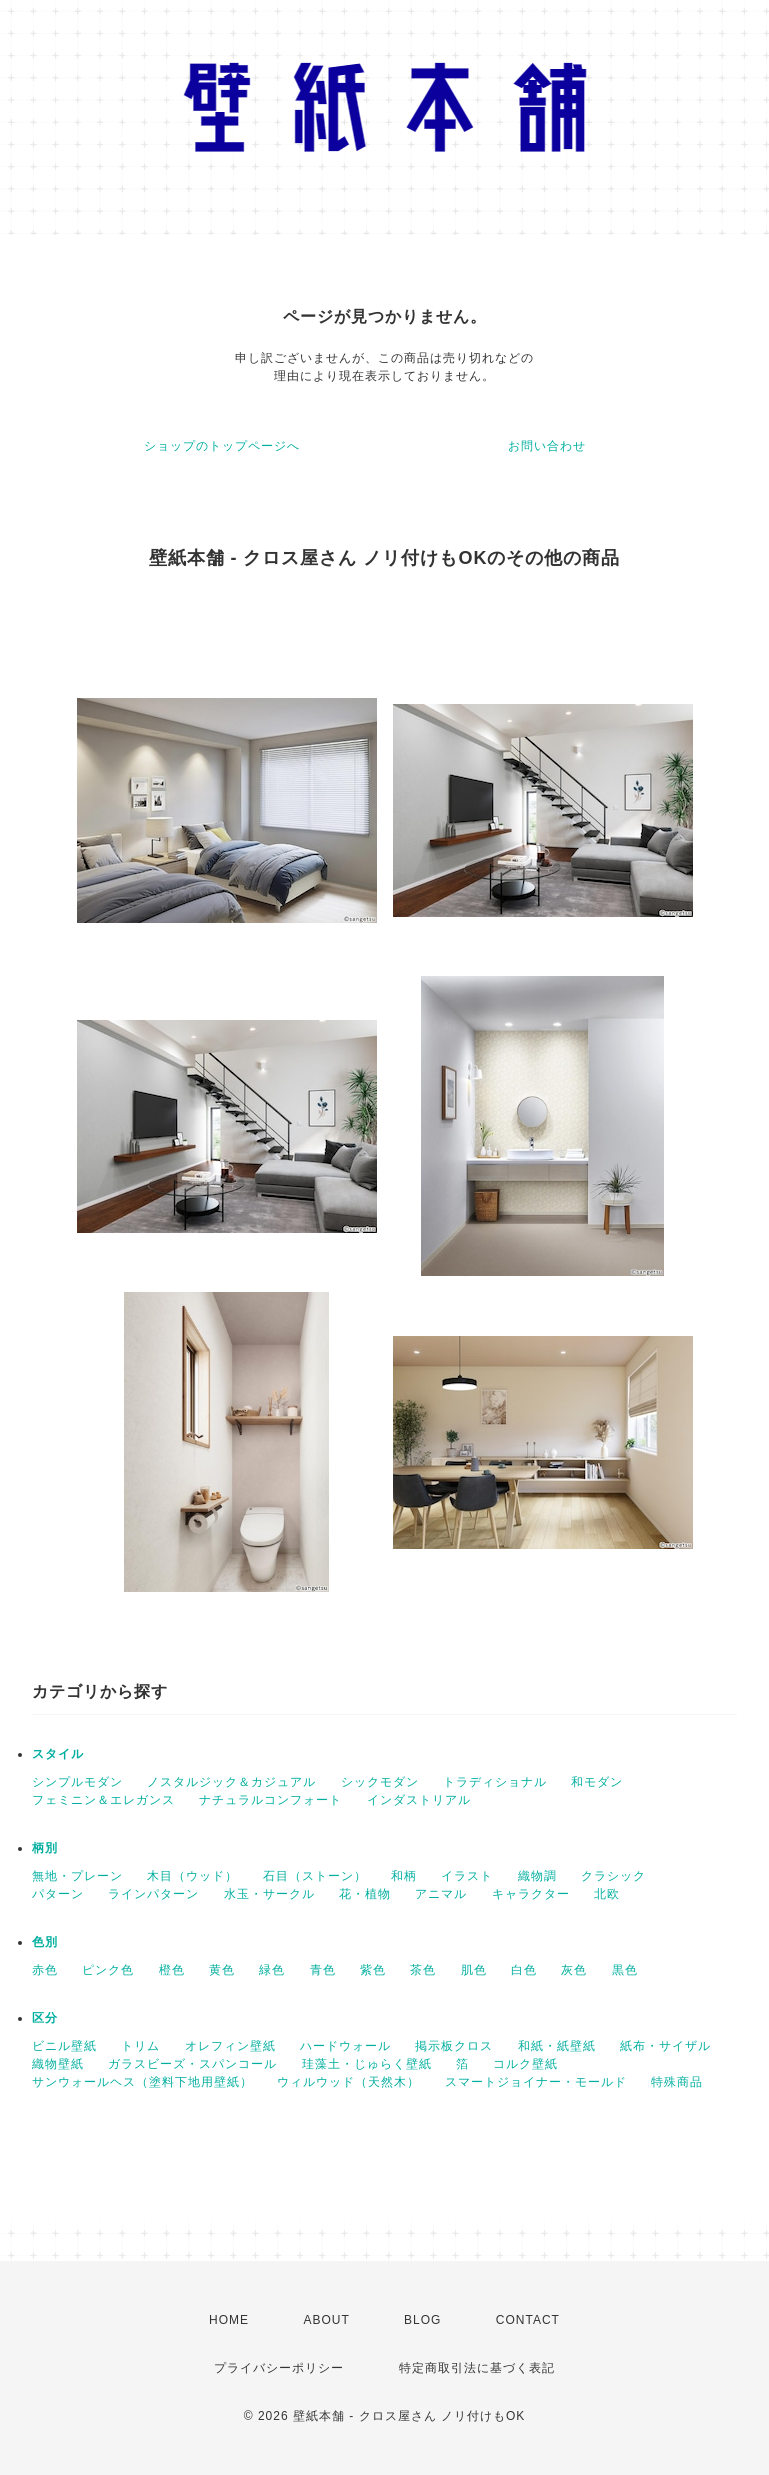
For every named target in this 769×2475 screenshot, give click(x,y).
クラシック (613, 1876)
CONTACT (528, 2320)
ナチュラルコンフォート (270, 1800)
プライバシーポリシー (279, 2368)
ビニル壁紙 (64, 2046)
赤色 (45, 1970)
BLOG (422, 2320)
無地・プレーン (77, 1876)
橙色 (172, 1970)
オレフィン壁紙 (230, 2046)
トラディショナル (495, 1782)
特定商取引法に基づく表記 (477, 2368)
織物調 (537, 1876)
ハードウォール (345, 2046)
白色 (524, 1970)
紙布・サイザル (665, 2046)
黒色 (625, 1970)
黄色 (222, 1970)
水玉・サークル (269, 1894)
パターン (58, 1894)
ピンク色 (108, 1970)
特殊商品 (677, 2082)
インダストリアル (419, 1800)
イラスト (467, 1876)
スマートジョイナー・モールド (536, 2082)
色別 (45, 1942)
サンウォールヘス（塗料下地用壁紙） (142, 2082)
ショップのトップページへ (222, 446)
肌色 (474, 1970)
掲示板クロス (454, 2046)
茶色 (423, 1970)
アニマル (441, 1894)
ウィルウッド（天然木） (348, 2082)
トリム (140, 2046)
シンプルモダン (77, 1782)
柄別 (45, 1848)
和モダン (597, 1782)
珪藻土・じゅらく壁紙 (367, 2064)
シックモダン (380, 1782)
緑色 (272, 1970)
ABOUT (326, 2320)
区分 (45, 2018)
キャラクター (531, 1894)
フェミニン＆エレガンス (103, 1800)
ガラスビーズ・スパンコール (192, 2064)
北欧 (607, 1894)
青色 (323, 1970)
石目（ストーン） (315, 1876)
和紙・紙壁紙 (557, 2046)
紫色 (373, 1970)
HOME (229, 2320)
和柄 (404, 1876)
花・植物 (365, 1894)
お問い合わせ (547, 446)
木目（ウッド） (192, 1876)
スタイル (58, 1754)
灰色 (574, 1970)
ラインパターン (153, 1894)
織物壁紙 (58, 2064)
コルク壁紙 (525, 2064)
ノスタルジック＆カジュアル (231, 1782)
